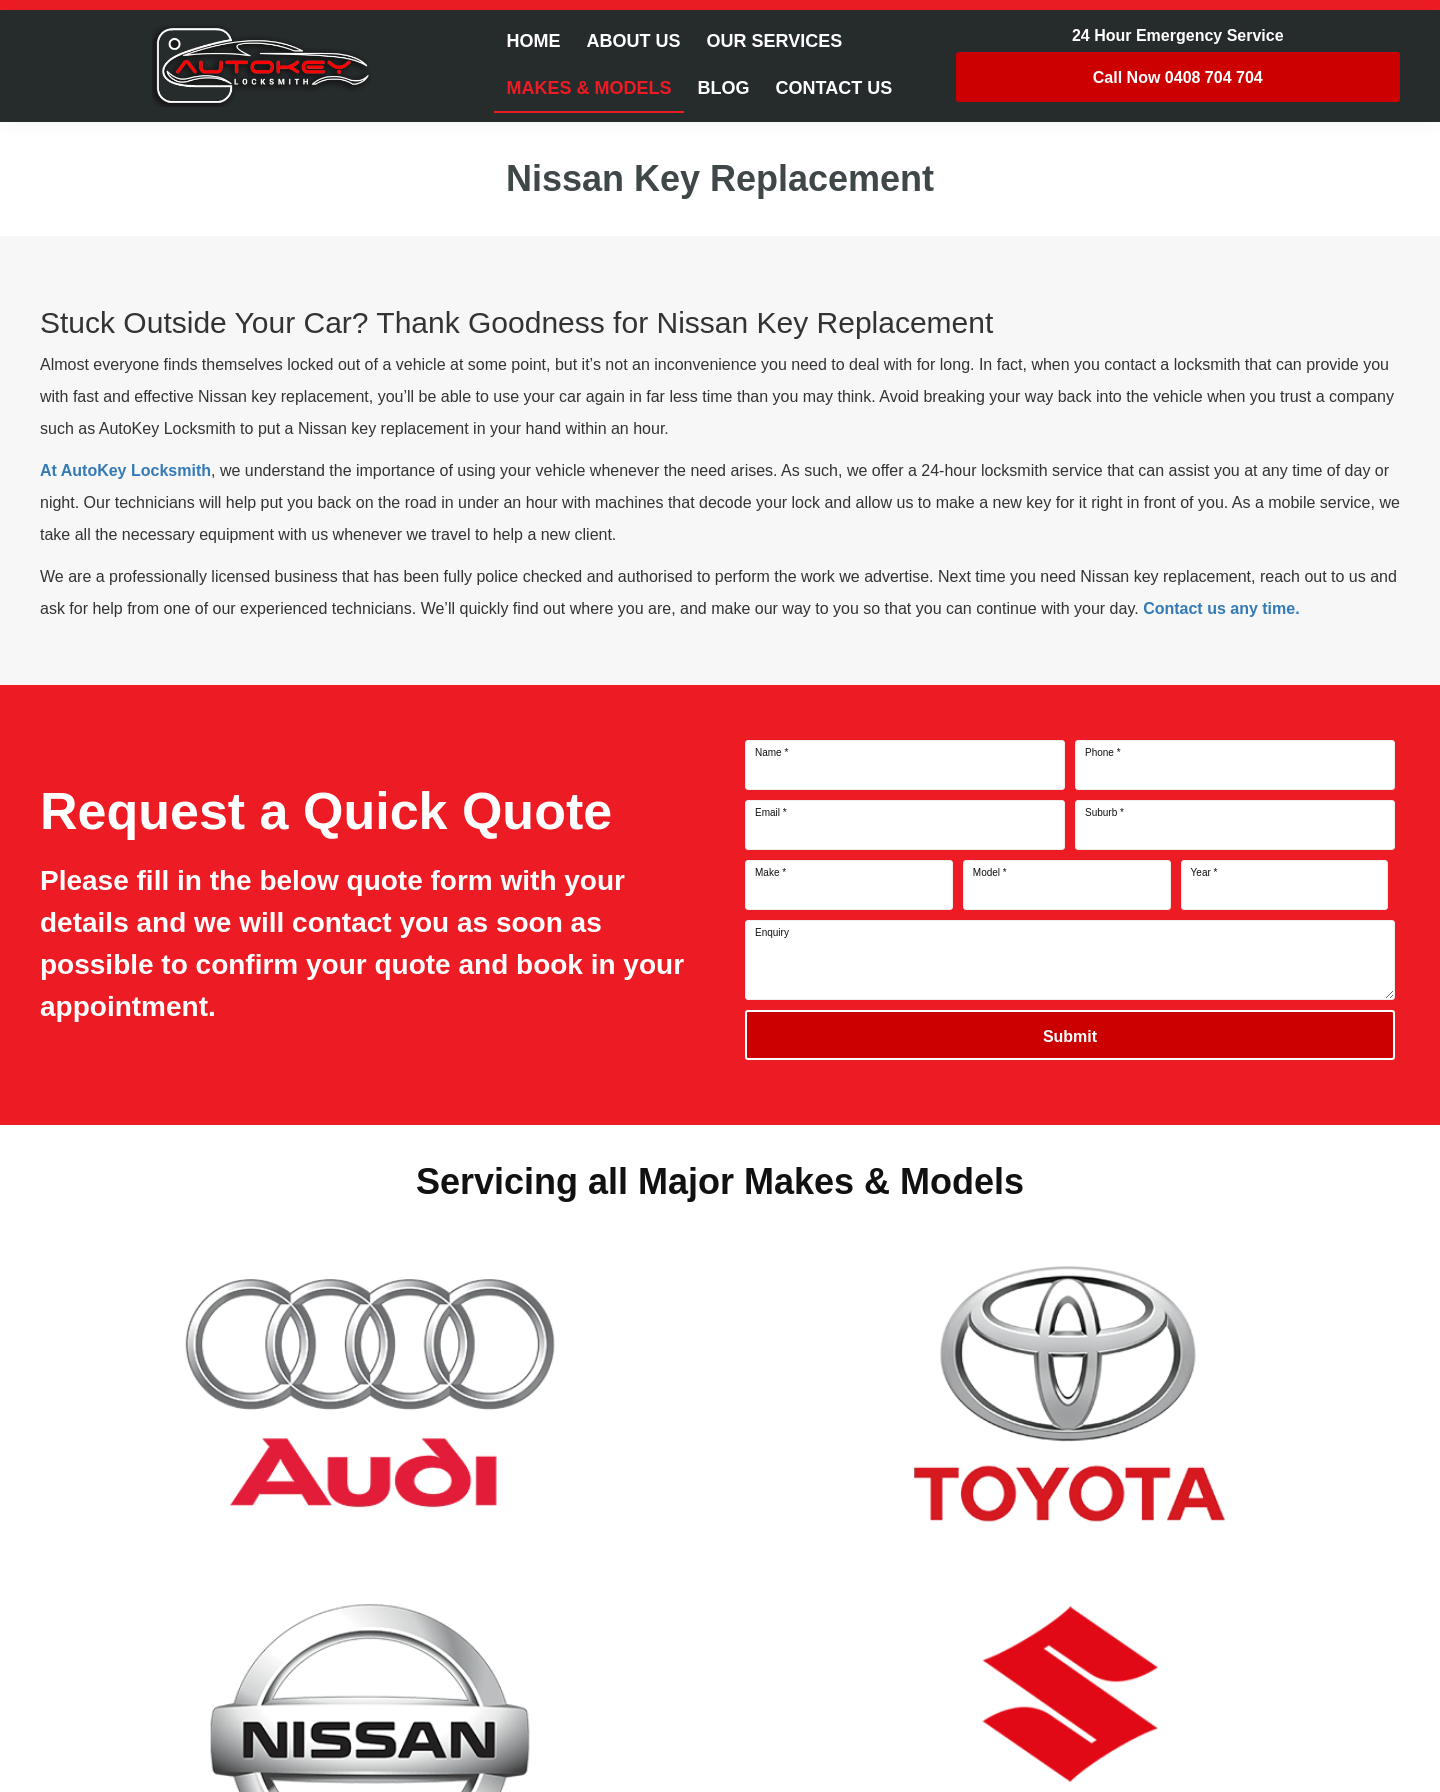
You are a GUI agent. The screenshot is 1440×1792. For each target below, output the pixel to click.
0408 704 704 (1178, 77)
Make (770, 873)
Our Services (774, 41)
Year (1204, 873)
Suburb (1104, 813)
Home (533, 41)
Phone (1103, 753)
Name (771, 753)
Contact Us (834, 88)
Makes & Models (588, 88)
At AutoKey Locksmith (125, 470)
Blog (724, 88)
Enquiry (772, 933)
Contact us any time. (1221, 608)
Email (771, 813)
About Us (633, 41)
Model (990, 873)
